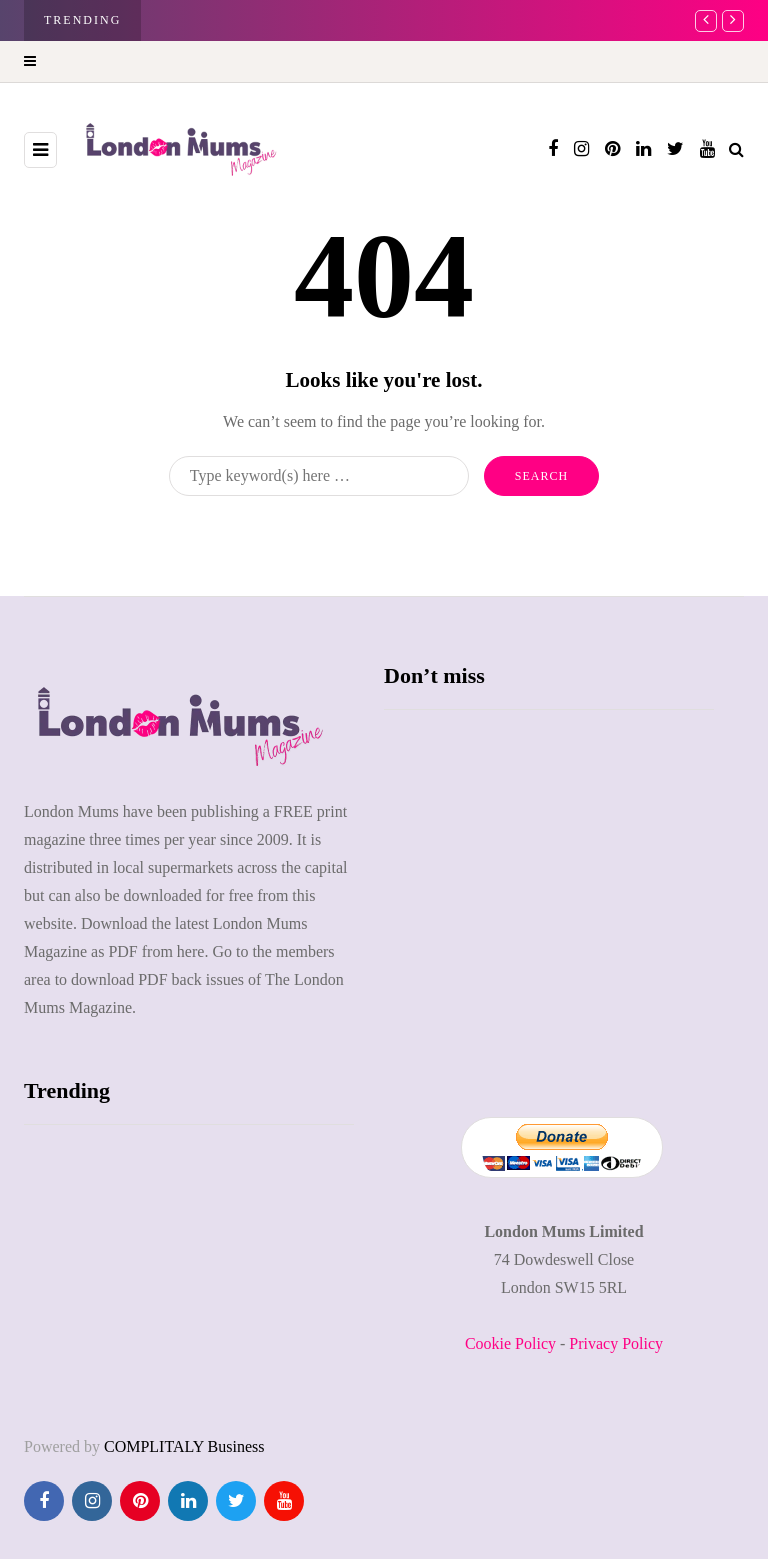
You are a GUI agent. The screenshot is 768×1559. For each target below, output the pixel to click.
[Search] (319, 476)
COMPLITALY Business (184, 1446)
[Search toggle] (736, 149)
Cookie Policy (510, 1343)
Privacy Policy (616, 1343)
